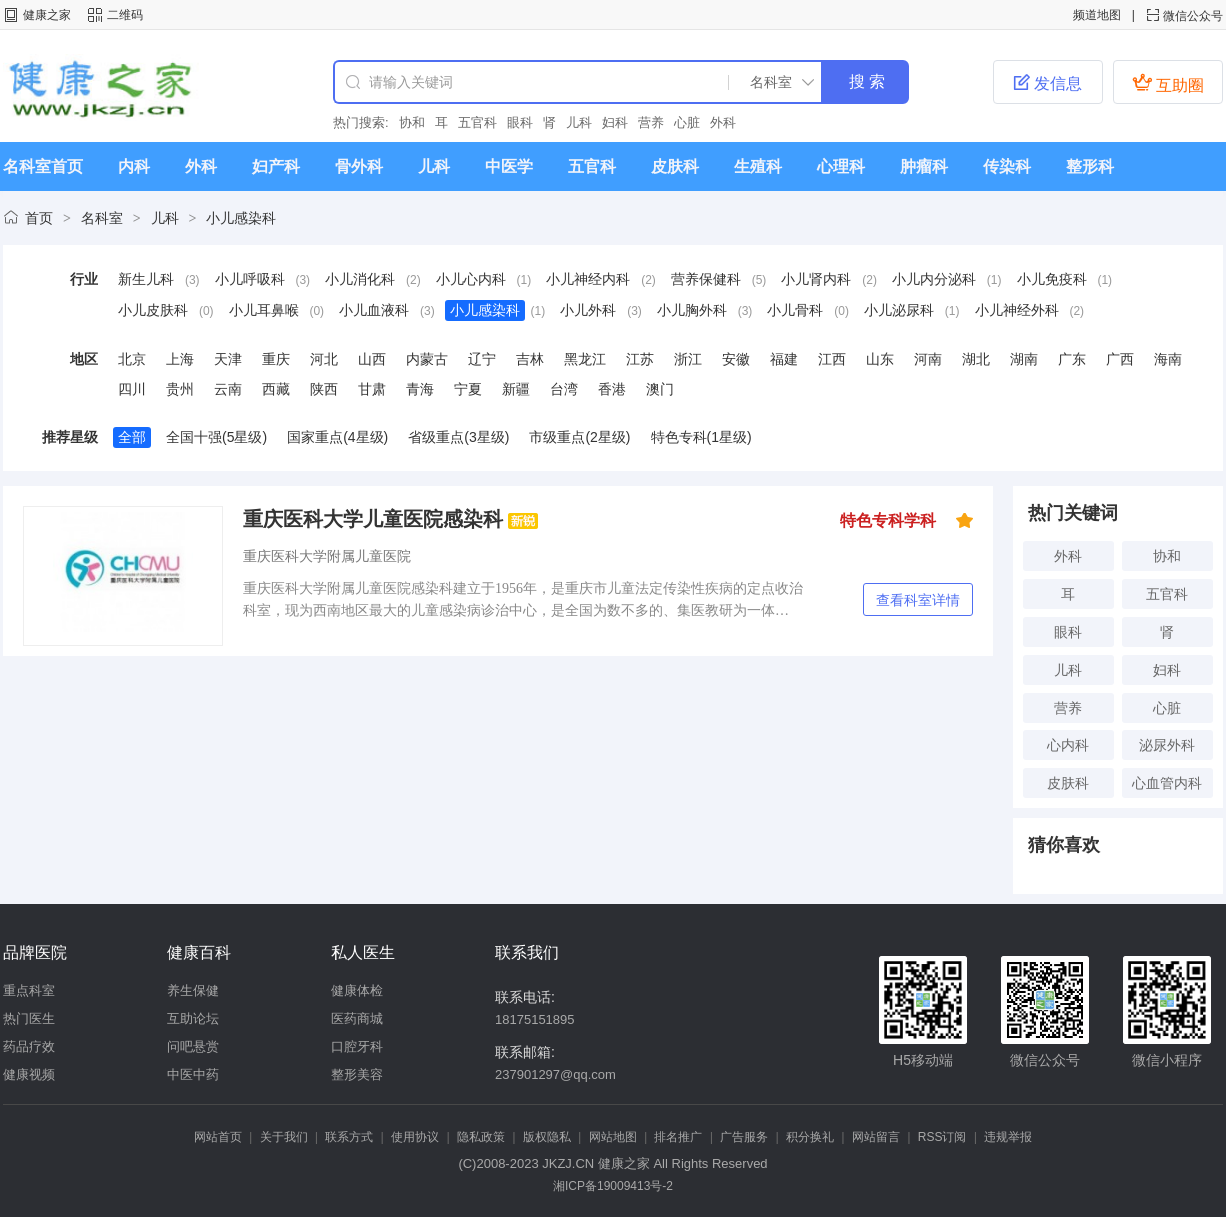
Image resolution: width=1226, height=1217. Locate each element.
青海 (420, 389)
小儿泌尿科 (899, 310)
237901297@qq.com (555, 1074)
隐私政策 (481, 1137)
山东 (880, 359)
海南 (1168, 359)
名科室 (102, 218)
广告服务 (744, 1137)
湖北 (976, 359)
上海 (180, 359)
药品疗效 (29, 1046)
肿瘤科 (924, 166)
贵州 (180, 389)
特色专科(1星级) (701, 437)
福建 (784, 359)
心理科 (841, 166)
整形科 (1090, 166)
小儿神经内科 (588, 279)
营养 (651, 122)
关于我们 (284, 1137)
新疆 (516, 389)
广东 (1072, 359)
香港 (612, 389)
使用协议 (415, 1137)
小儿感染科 (241, 218)
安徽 (736, 359)
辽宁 (482, 359)
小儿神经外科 (1017, 310)
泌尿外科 (1167, 745)
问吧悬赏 (193, 1046)
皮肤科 (675, 166)
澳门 (660, 389)
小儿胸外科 (692, 310)
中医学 (509, 166)
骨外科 (359, 166)
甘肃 (372, 389)
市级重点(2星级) (579, 437)
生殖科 (758, 166)
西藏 (276, 389)
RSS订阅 (942, 1137)
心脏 (687, 122)
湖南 (1024, 359)
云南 (228, 389)
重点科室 (29, 990)
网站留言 (876, 1137)
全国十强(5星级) (216, 437)
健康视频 (29, 1074)
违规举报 (1008, 1137)
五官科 (477, 122)
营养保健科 (706, 279)
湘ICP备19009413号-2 (613, 1186)
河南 (928, 359)
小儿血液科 (374, 310)
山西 (372, 359)
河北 (324, 359)
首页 (39, 218)
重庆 (276, 359)
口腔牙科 (357, 1046)
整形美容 (357, 1074)
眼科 (520, 122)
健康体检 (357, 990)
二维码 (125, 15)
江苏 (640, 359)
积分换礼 (810, 1137)
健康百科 (199, 952)
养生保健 (193, 990)
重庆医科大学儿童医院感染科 (373, 519)
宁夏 (468, 389)
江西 (832, 359)
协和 (412, 122)
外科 (723, 122)
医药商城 (357, 1018)
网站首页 (218, 1137)
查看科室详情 (918, 600)
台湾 (564, 389)
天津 (228, 359)
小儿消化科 (360, 279)
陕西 (324, 389)
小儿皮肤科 (153, 310)
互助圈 (1168, 83)
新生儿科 (146, 279)
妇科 (615, 122)
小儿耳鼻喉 (264, 310)
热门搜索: (361, 122)
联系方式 (349, 1137)
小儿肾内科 (816, 279)
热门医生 (29, 1018)
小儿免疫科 (1052, 279)
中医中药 (193, 1074)
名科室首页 (43, 166)
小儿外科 (588, 310)
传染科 (1007, 166)
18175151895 (535, 1019)
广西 (1120, 359)
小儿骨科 (795, 310)
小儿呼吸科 (250, 279)
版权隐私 (547, 1137)
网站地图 (613, 1137)
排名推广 (678, 1137)
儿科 (579, 122)
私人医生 (363, 952)
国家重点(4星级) (337, 437)
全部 (132, 437)
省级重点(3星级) (458, 437)
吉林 (530, 359)
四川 (132, 389)
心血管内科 (1167, 783)
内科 (134, 166)
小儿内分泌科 (934, 279)
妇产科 (276, 166)
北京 (132, 359)
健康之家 (47, 15)
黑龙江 (585, 359)
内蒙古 (427, 359)
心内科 (1068, 745)
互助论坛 (193, 1018)
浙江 (688, 359)
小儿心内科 (471, 279)
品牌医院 (35, 952)
